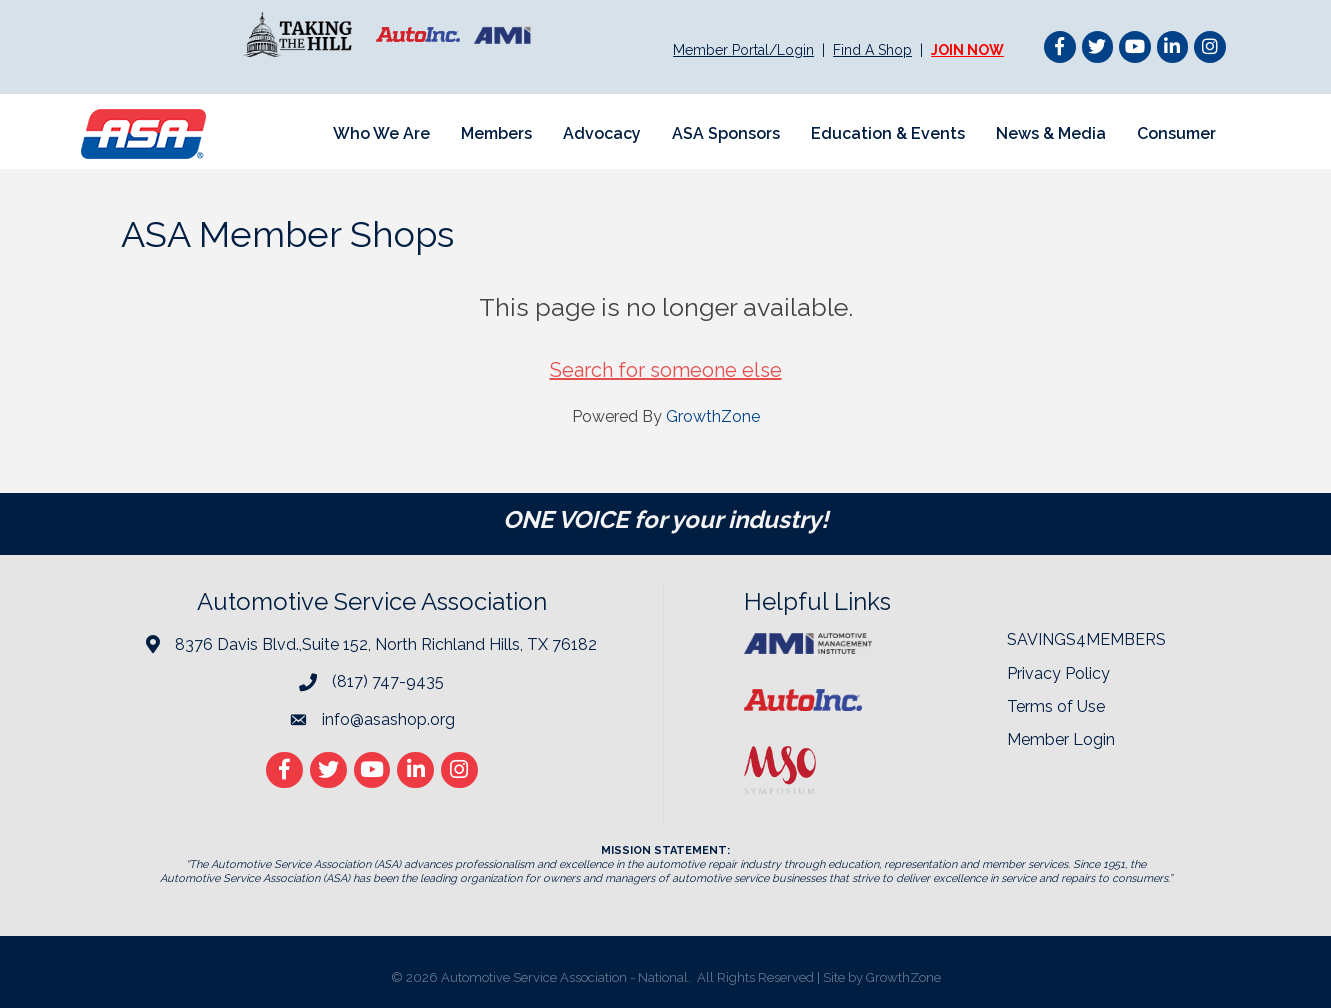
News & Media (1051, 133)
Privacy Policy (1058, 673)
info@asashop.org (388, 719)
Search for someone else (666, 370)
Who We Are (381, 133)
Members (496, 133)
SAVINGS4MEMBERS (1086, 639)
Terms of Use (1056, 706)
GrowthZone (713, 416)
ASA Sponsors (726, 133)
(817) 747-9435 (388, 681)
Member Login (1061, 739)
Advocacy (602, 133)
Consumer (1176, 133)
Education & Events (888, 133)
